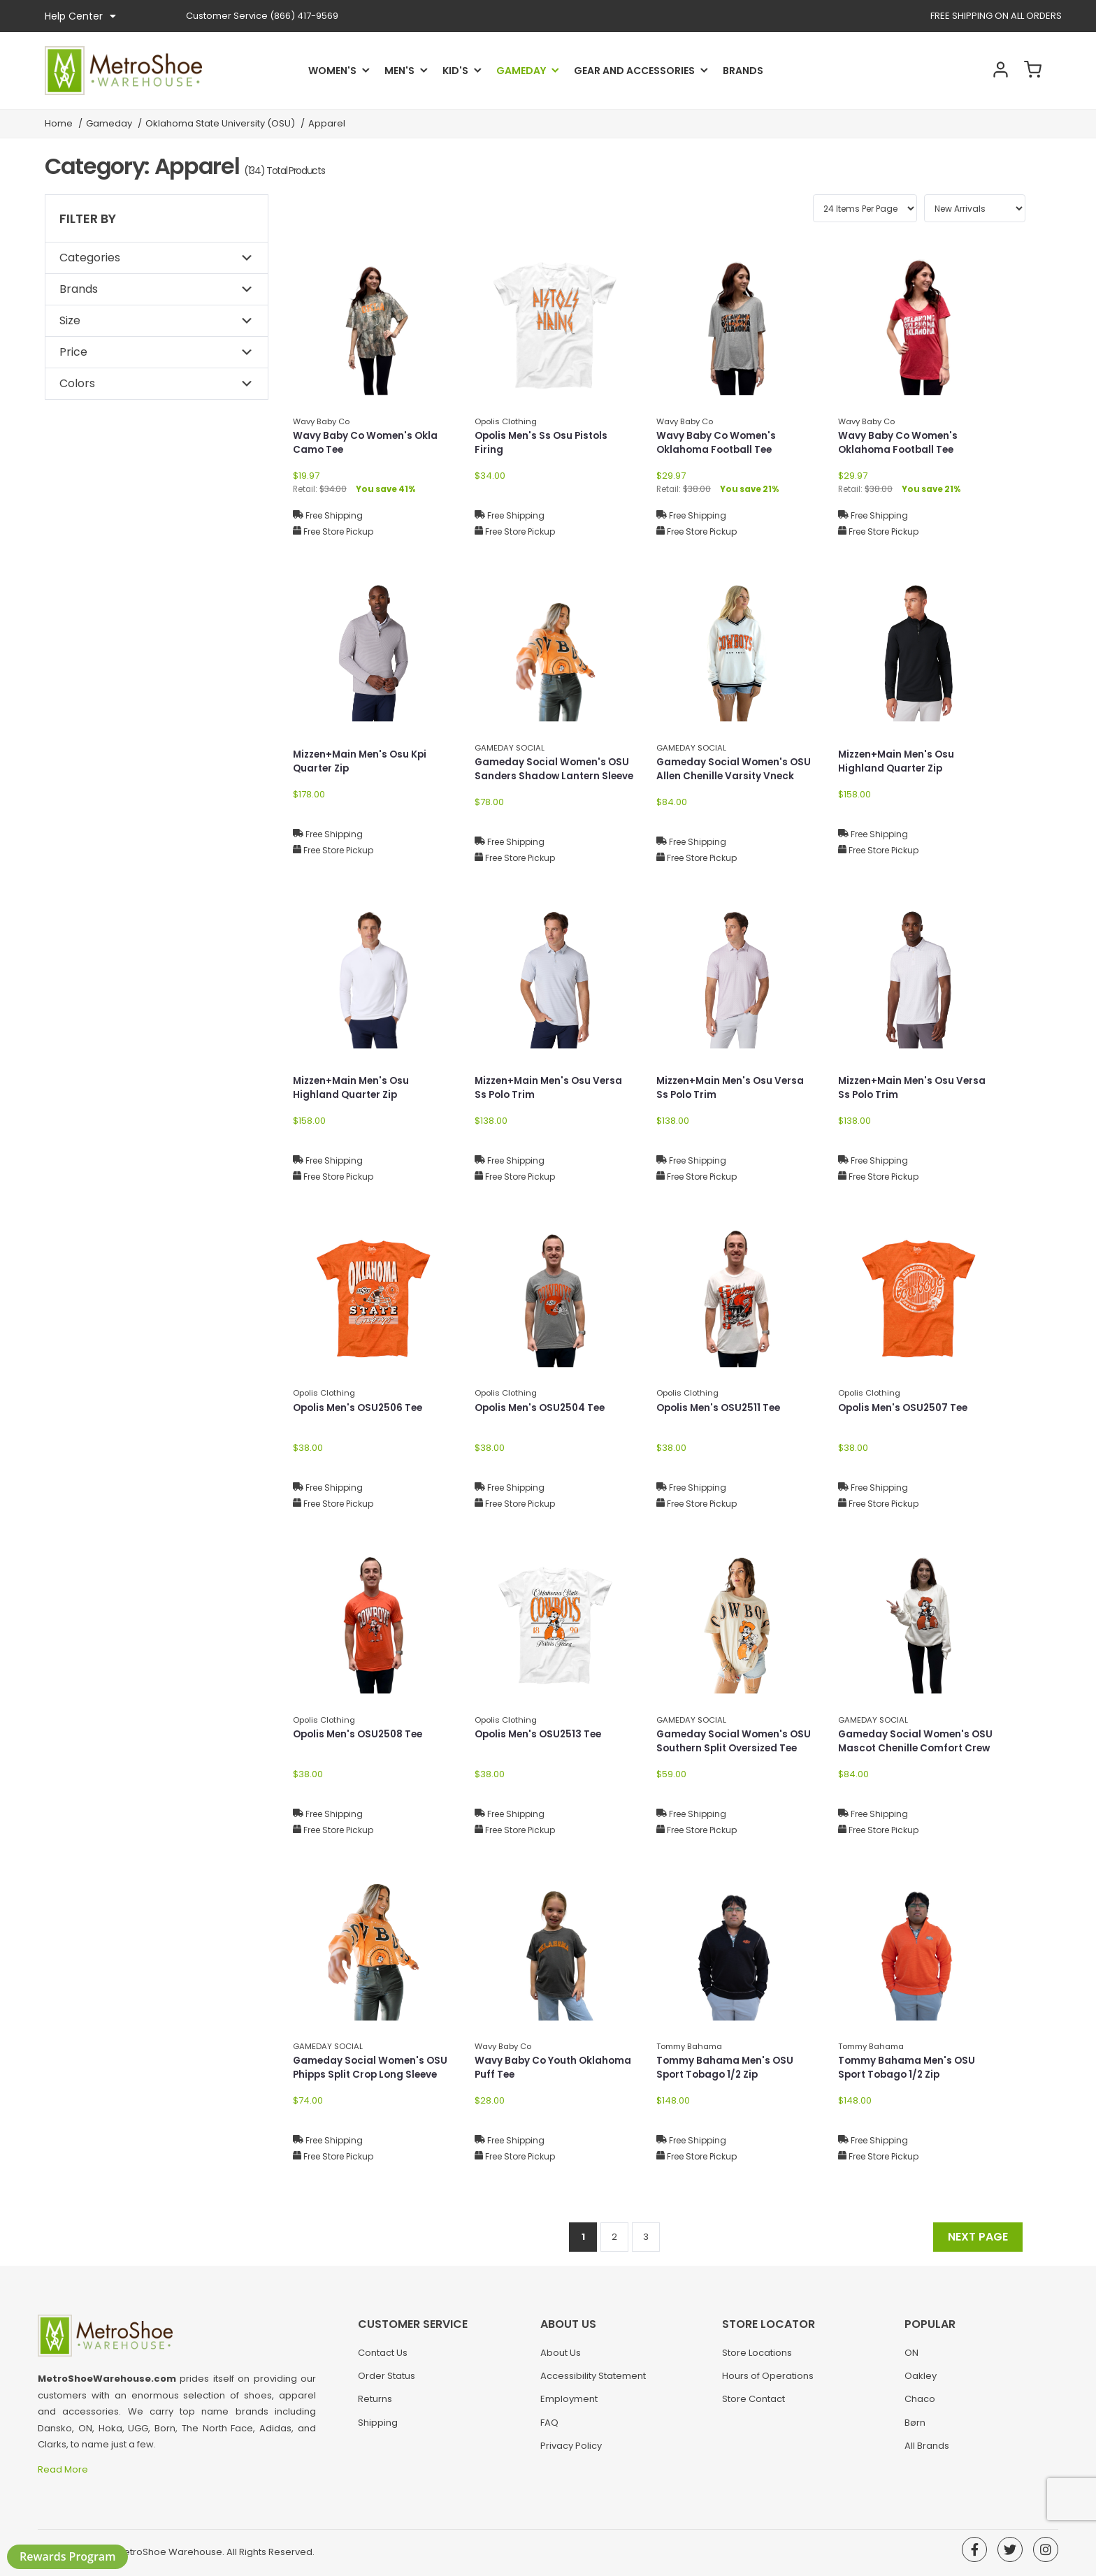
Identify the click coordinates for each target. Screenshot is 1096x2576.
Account (993, 70)
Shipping (378, 2426)
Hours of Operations (768, 2380)
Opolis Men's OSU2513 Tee (541, 1735)
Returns (375, 2403)
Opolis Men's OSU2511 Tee (721, 1408)
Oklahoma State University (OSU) (220, 123)
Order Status (386, 2380)
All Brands (926, 2450)
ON (911, 2357)
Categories (89, 257)
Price (73, 352)
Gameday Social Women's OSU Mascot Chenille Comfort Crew (917, 1742)
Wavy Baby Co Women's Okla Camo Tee (367, 443)
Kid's (455, 71)
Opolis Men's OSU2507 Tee (906, 1408)
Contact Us (383, 2357)
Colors (77, 383)
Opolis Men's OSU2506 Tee (361, 1408)
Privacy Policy (571, 2450)
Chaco (919, 2403)
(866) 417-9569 (262, 15)
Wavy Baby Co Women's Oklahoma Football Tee (717, 443)
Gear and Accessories (634, 71)
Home (59, 123)
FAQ (549, 2426)
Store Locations (757, 2357)
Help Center (80, 16)
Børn (914, 2426)
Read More (64, 2469)
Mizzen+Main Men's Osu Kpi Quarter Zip (363, 762)
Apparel (326, 123)
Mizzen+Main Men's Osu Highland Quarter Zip (899, 762)
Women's (332, 71)
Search (956, 70)
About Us (560, 2357)
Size (69, 320)
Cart (1030, 70)
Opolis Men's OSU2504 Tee (543, 1408)
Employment (569, 2403)
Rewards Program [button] (67, 2556)
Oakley (920, 2380)
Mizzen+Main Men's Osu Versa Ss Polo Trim (551, 1088)
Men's (399, 71)
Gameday (521, 71)
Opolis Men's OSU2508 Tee (361, 1735)
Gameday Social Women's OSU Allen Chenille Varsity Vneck (735, 769)
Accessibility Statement (593, 2380)
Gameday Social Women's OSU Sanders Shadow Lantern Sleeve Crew (554, 777)
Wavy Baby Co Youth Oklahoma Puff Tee (555, 2068)
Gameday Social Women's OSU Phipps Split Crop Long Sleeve (372, 2068)
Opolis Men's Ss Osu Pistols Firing (544, 443)
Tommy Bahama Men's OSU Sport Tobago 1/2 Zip (726, 2068)
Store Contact (753, 2403)
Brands (743, 71)
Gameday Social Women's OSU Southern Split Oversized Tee (735, 1742)
